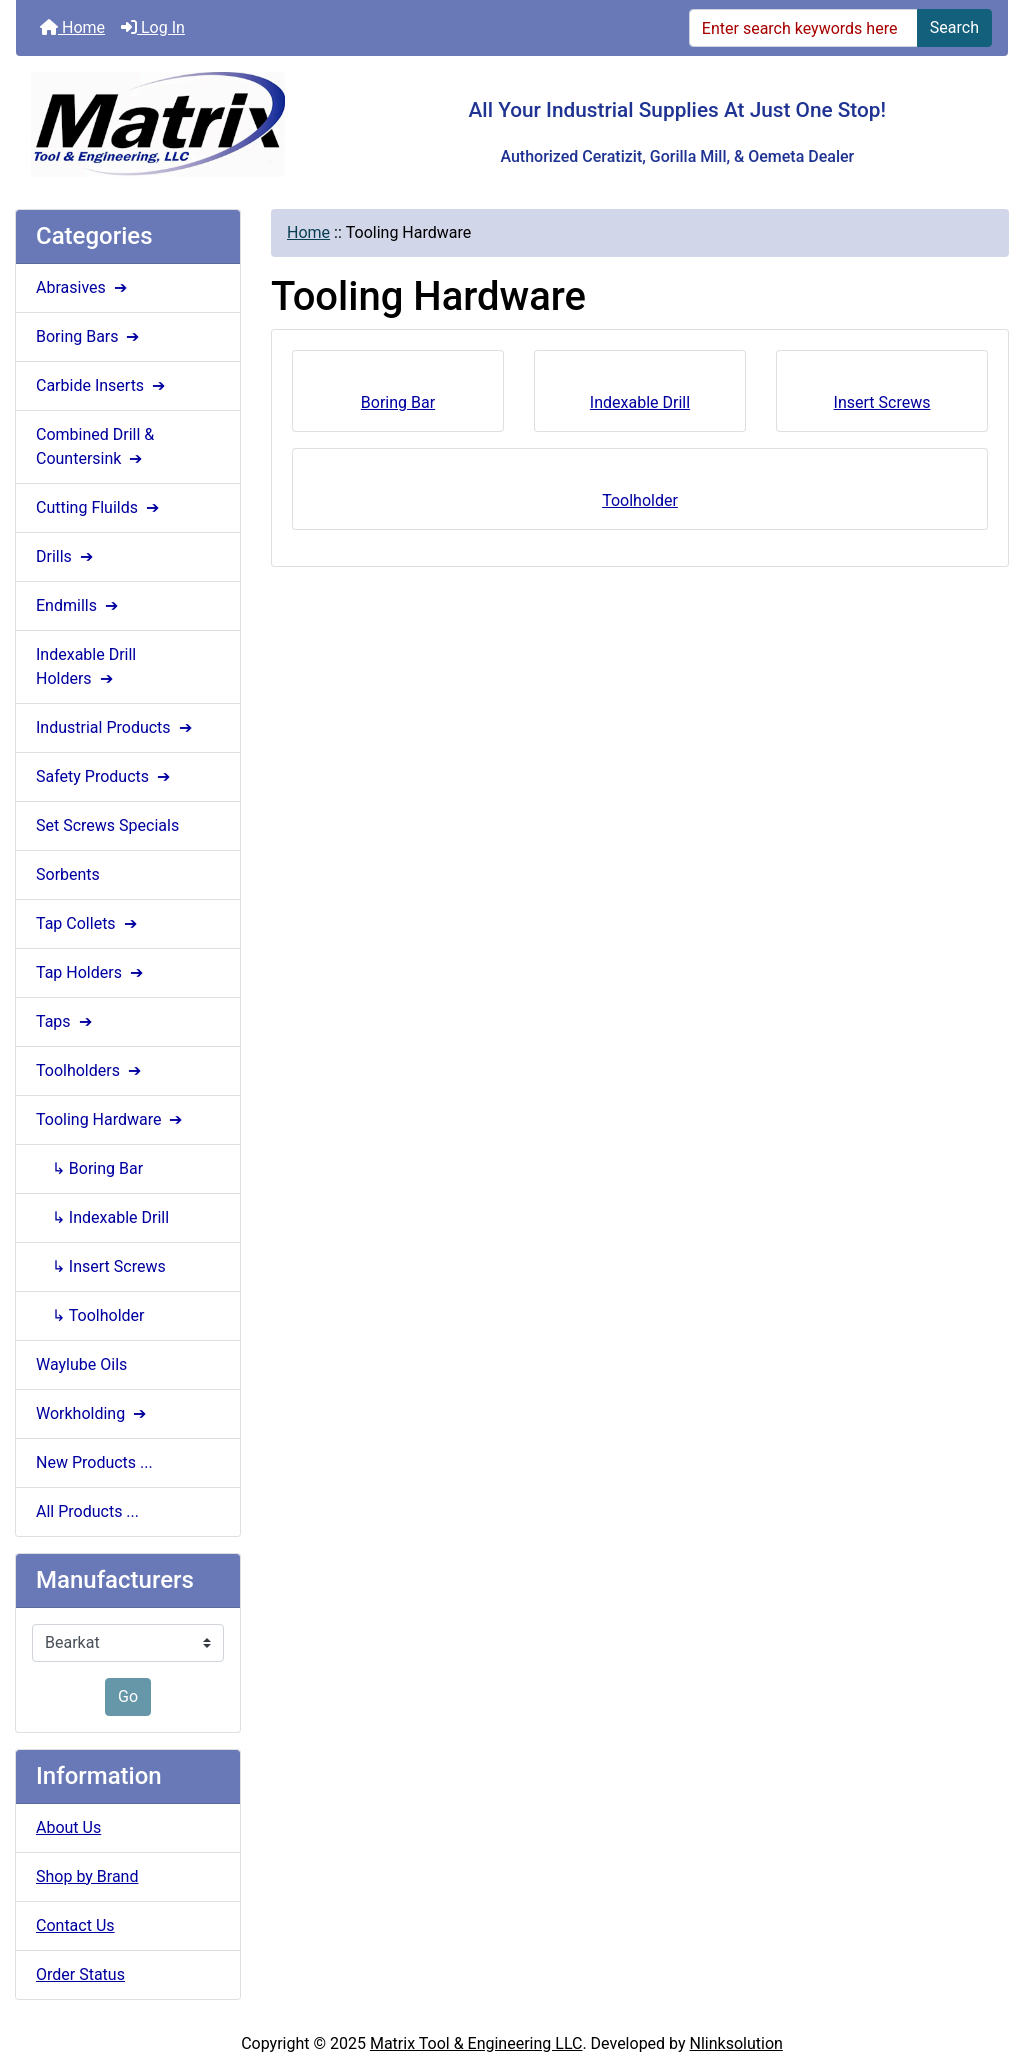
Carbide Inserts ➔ (102, 385)
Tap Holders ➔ (91, 972)
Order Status (80, 1974)
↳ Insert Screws (101, 1266)
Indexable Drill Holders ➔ (86, 666)
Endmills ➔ (79, 605)
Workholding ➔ (93, 1413)
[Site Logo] (181, 124)
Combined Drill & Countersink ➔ (95, 446)
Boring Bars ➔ (89, 336)
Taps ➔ (66, 1021)
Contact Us (75, 1925)
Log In (153, 27)
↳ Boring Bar (89, 1168)
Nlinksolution (736, 2043)
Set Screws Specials (107, 825)
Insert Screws (882, 396)
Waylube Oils (81, 1364)
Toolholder (640, 494)
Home (72, 27)
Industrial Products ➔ (116, 727)
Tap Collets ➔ (88, 923)
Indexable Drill (640, 396)
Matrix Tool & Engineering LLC (476, 2043)
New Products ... (94, 1462)
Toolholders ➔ (90, 1070)
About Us (68, 1827)
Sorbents (68, 874)
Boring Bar (398, 396)
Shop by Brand (87, 1876)
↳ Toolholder (90, 1315)
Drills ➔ (66, 556)
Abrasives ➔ (83, 287)
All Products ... (87, 1511)
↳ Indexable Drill (102, 1217)
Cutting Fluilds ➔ (99, 507)
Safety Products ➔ (105, 776)
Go (128, 1696)
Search (954, 27)
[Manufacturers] (128, 1643)
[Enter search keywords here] (803, 28)
